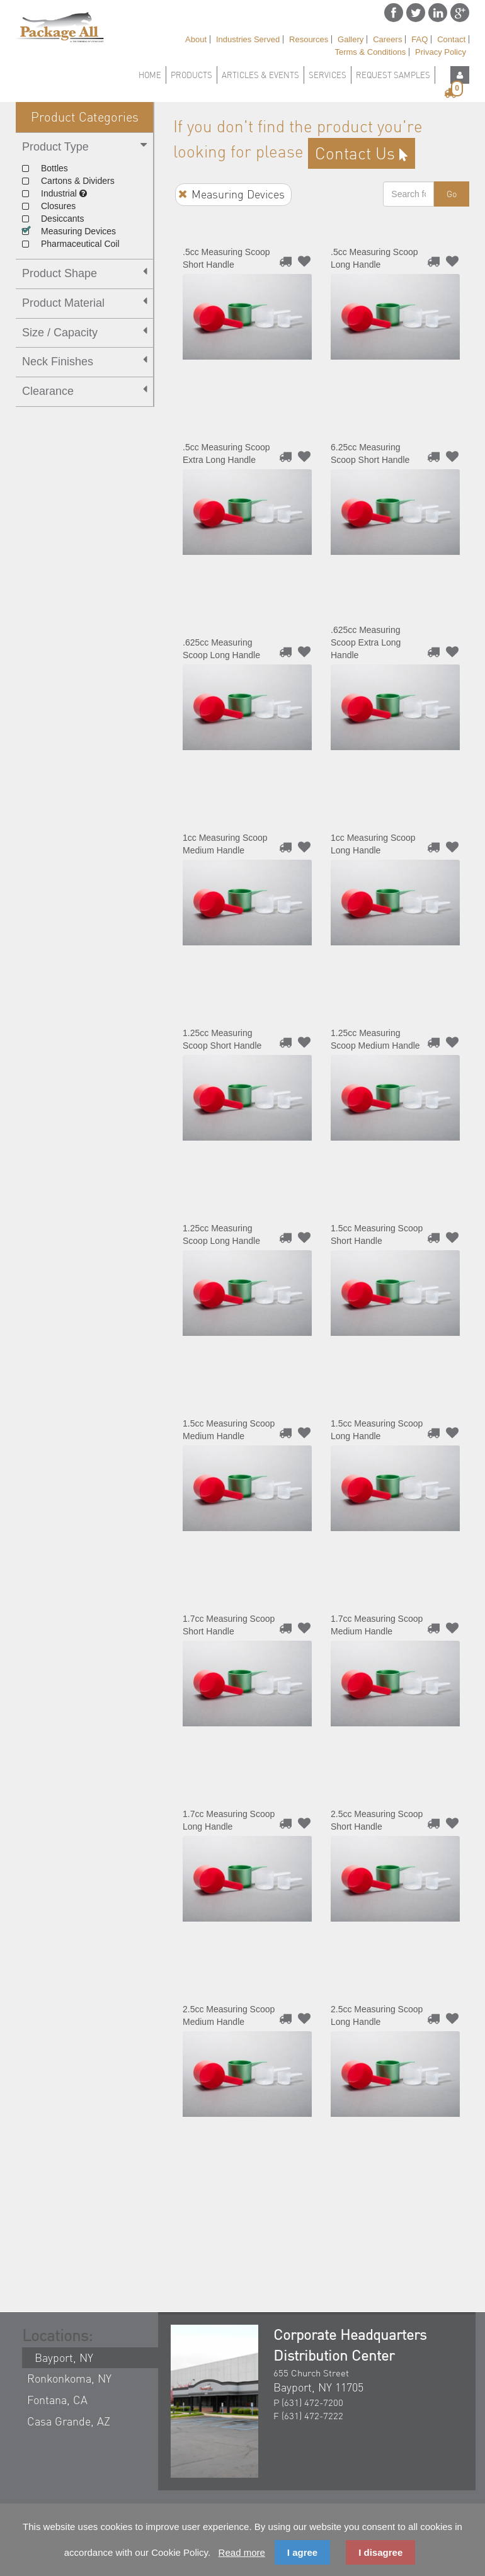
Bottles (45, 168)
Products (191, 75)
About (196, 39)
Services (327, 75)
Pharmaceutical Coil (71, 244)
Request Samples (393, 75)
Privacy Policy (440, 52)
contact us (361, 153)
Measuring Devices (68, 230)
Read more (242, 2552)
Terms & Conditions (370, 52)
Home (150, 75)
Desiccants (53, 219)
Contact (451, 39)
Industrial (54, 193)
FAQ (419, 39)
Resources (308, 39)
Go (452, 193)
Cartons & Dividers (68, 181)
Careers (387, 39)
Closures (49, 206)
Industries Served (248, 39)
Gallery (350, 39)
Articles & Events (260, 75)
